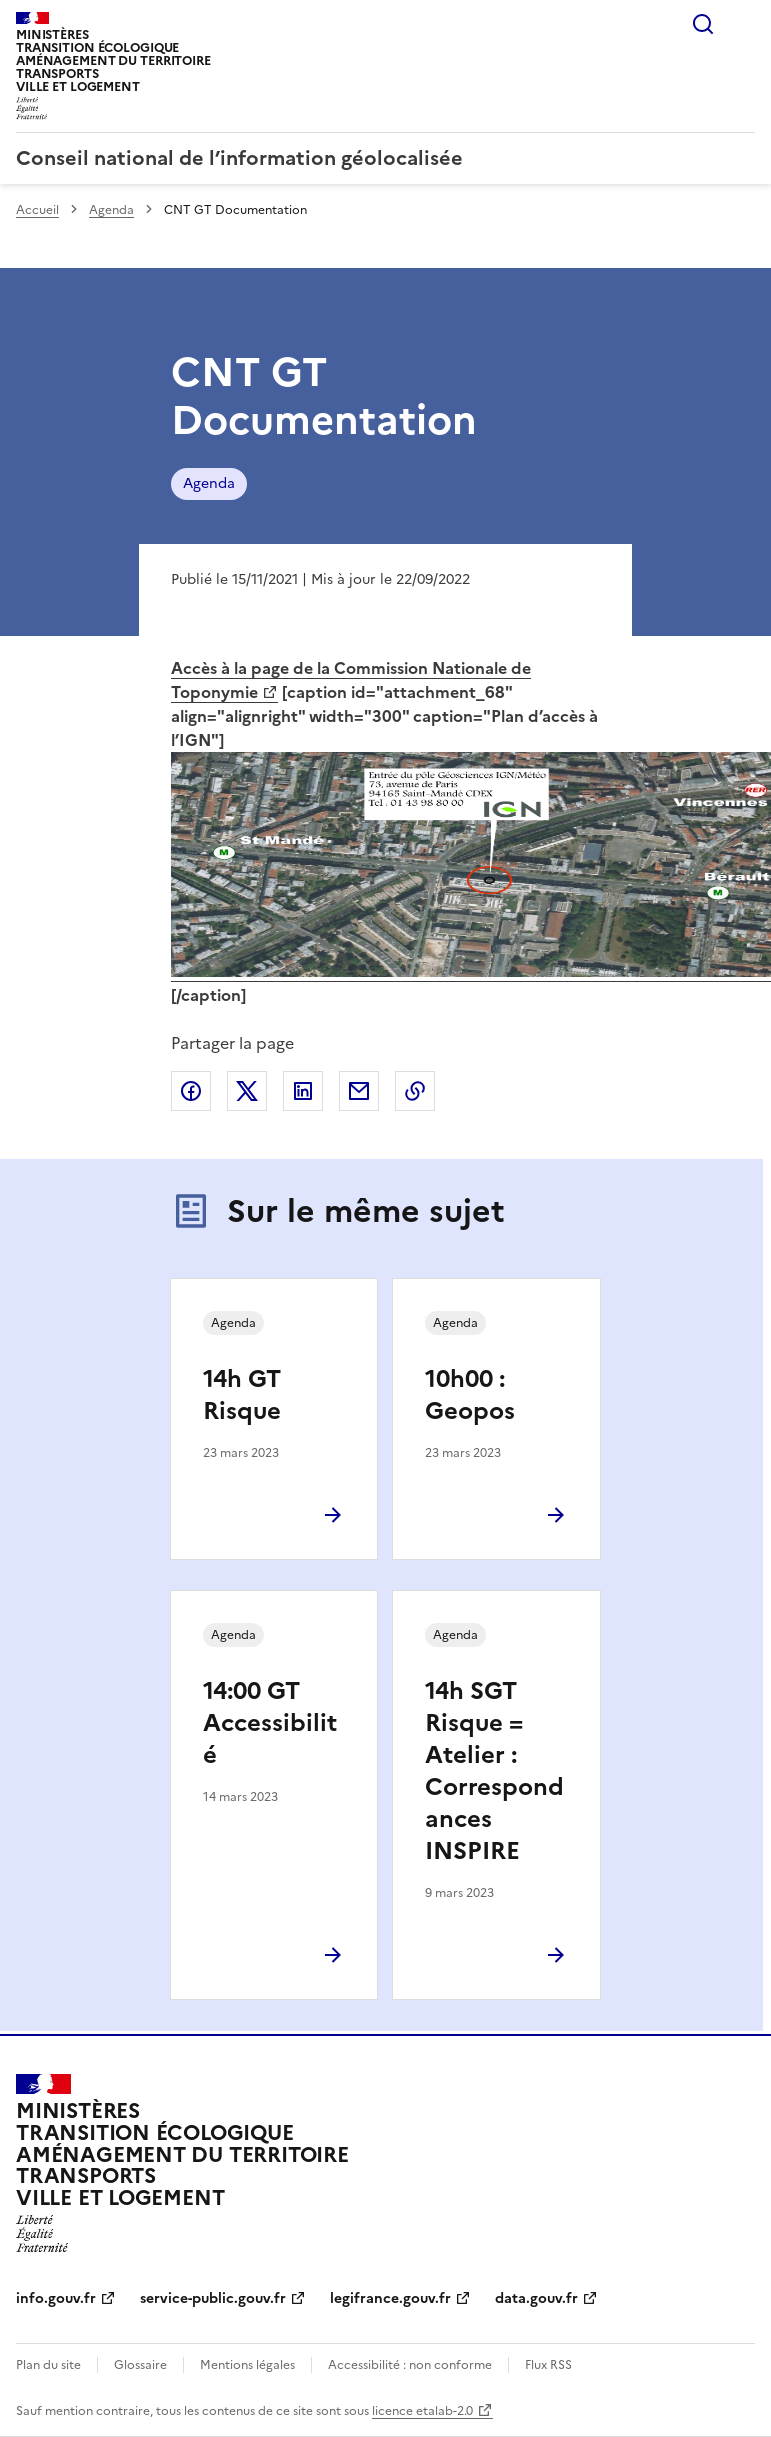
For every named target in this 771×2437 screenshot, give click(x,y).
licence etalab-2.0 (422, 2411)
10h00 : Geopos (470, 1395)
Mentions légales (247, 2365)
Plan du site (48, 2365)
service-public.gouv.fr (213, 2298)
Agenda (111, 210)
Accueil (37, 210)
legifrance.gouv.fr (390, 2298)
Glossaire (140, 2365)
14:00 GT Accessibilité (270, 1723)
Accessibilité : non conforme (410, 2365)
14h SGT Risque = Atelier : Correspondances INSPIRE (494, 1771)
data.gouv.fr (536, 2298)
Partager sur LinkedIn (303, 1091)
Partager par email (359, 1091)
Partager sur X (247, 1091)
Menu (743, 24)
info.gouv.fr (56, 2298)
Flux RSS (548, 2365)
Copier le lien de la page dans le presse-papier (415, 1091)
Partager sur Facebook (191, 1091)
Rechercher (703, 24)
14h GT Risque (242, 1395)
